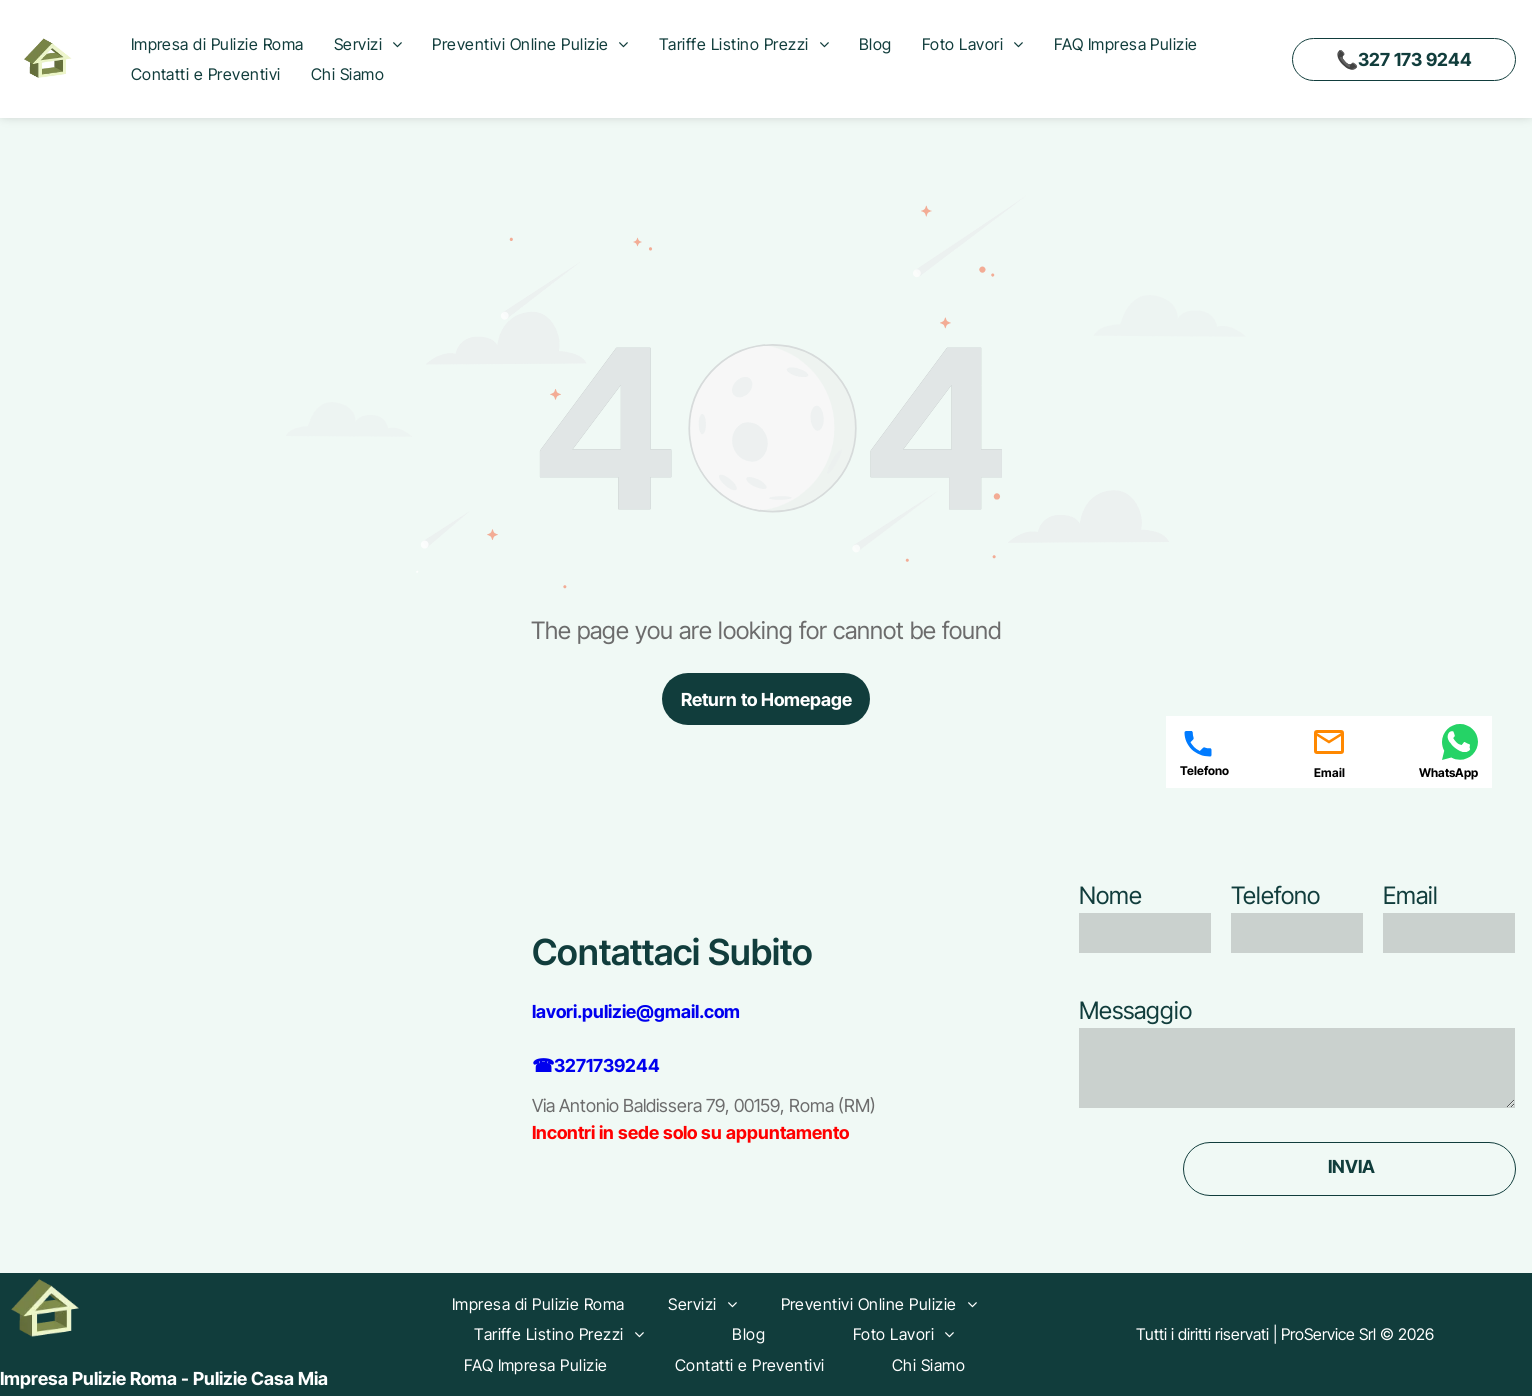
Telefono (1275, 895)
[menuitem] (217, 44)
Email (1410, 895)
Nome (1110, 895)
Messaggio (1135, 1010)
